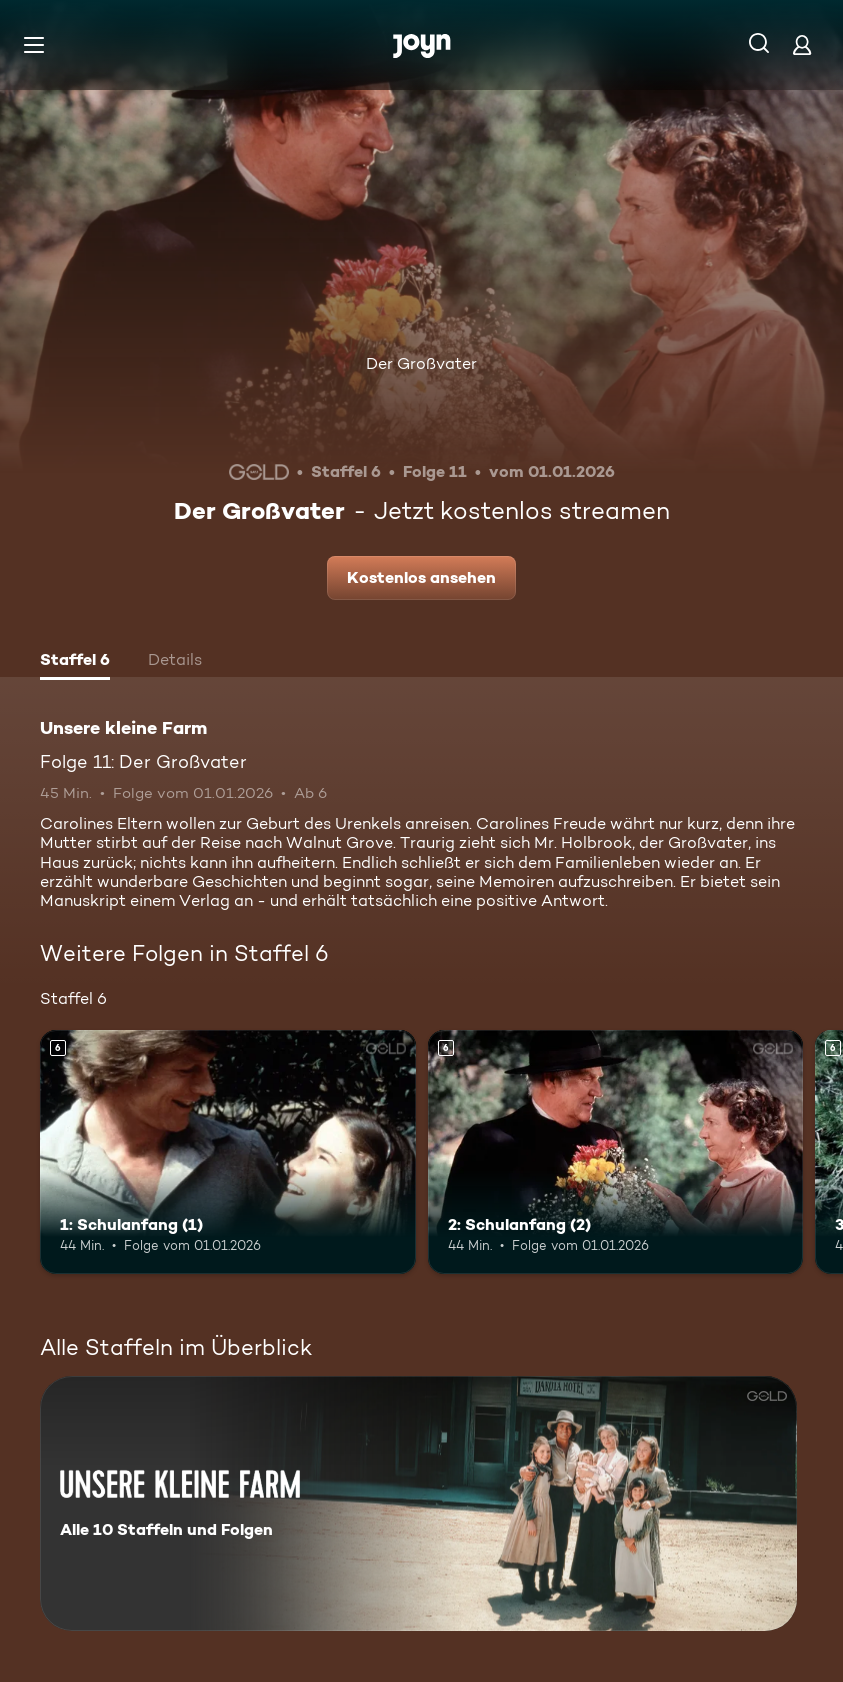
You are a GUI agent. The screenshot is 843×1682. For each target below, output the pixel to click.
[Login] (802, 44)
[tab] (75, 662)
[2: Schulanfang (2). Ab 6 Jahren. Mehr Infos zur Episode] (616, 1152)
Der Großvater (421, 363)
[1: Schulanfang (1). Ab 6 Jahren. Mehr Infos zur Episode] (228, 1152)
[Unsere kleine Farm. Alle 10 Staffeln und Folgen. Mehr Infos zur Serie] (418, 1503)
